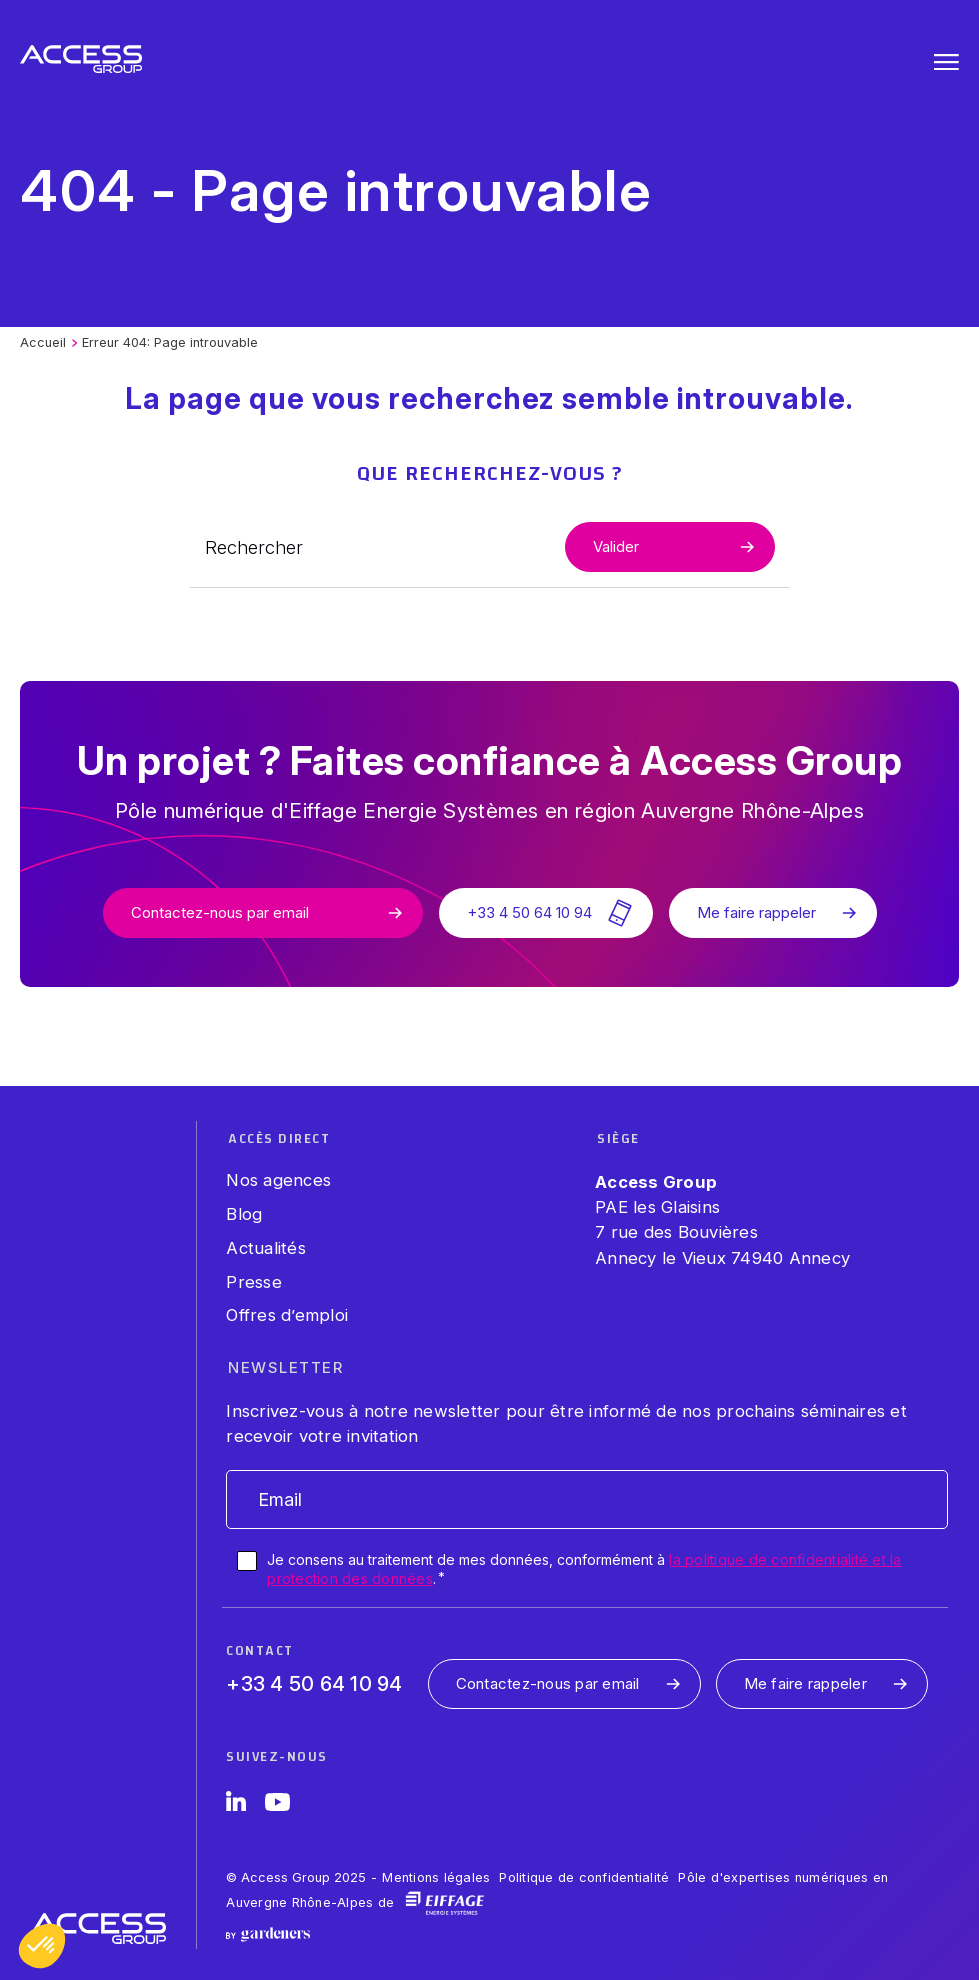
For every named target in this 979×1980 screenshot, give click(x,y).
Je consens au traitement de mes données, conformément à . (584, 1568)
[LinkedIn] (236, 1805)
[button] (42, 1946)
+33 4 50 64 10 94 (314, 1684)
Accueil (43, 342)
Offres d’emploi (287, 1315)
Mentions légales (436, 1877)
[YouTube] (277, 1805)
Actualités (266, 1248)
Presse (254, 1282)
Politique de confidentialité (584, 1877)
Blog (244, 1214)
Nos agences (278, 1180)
